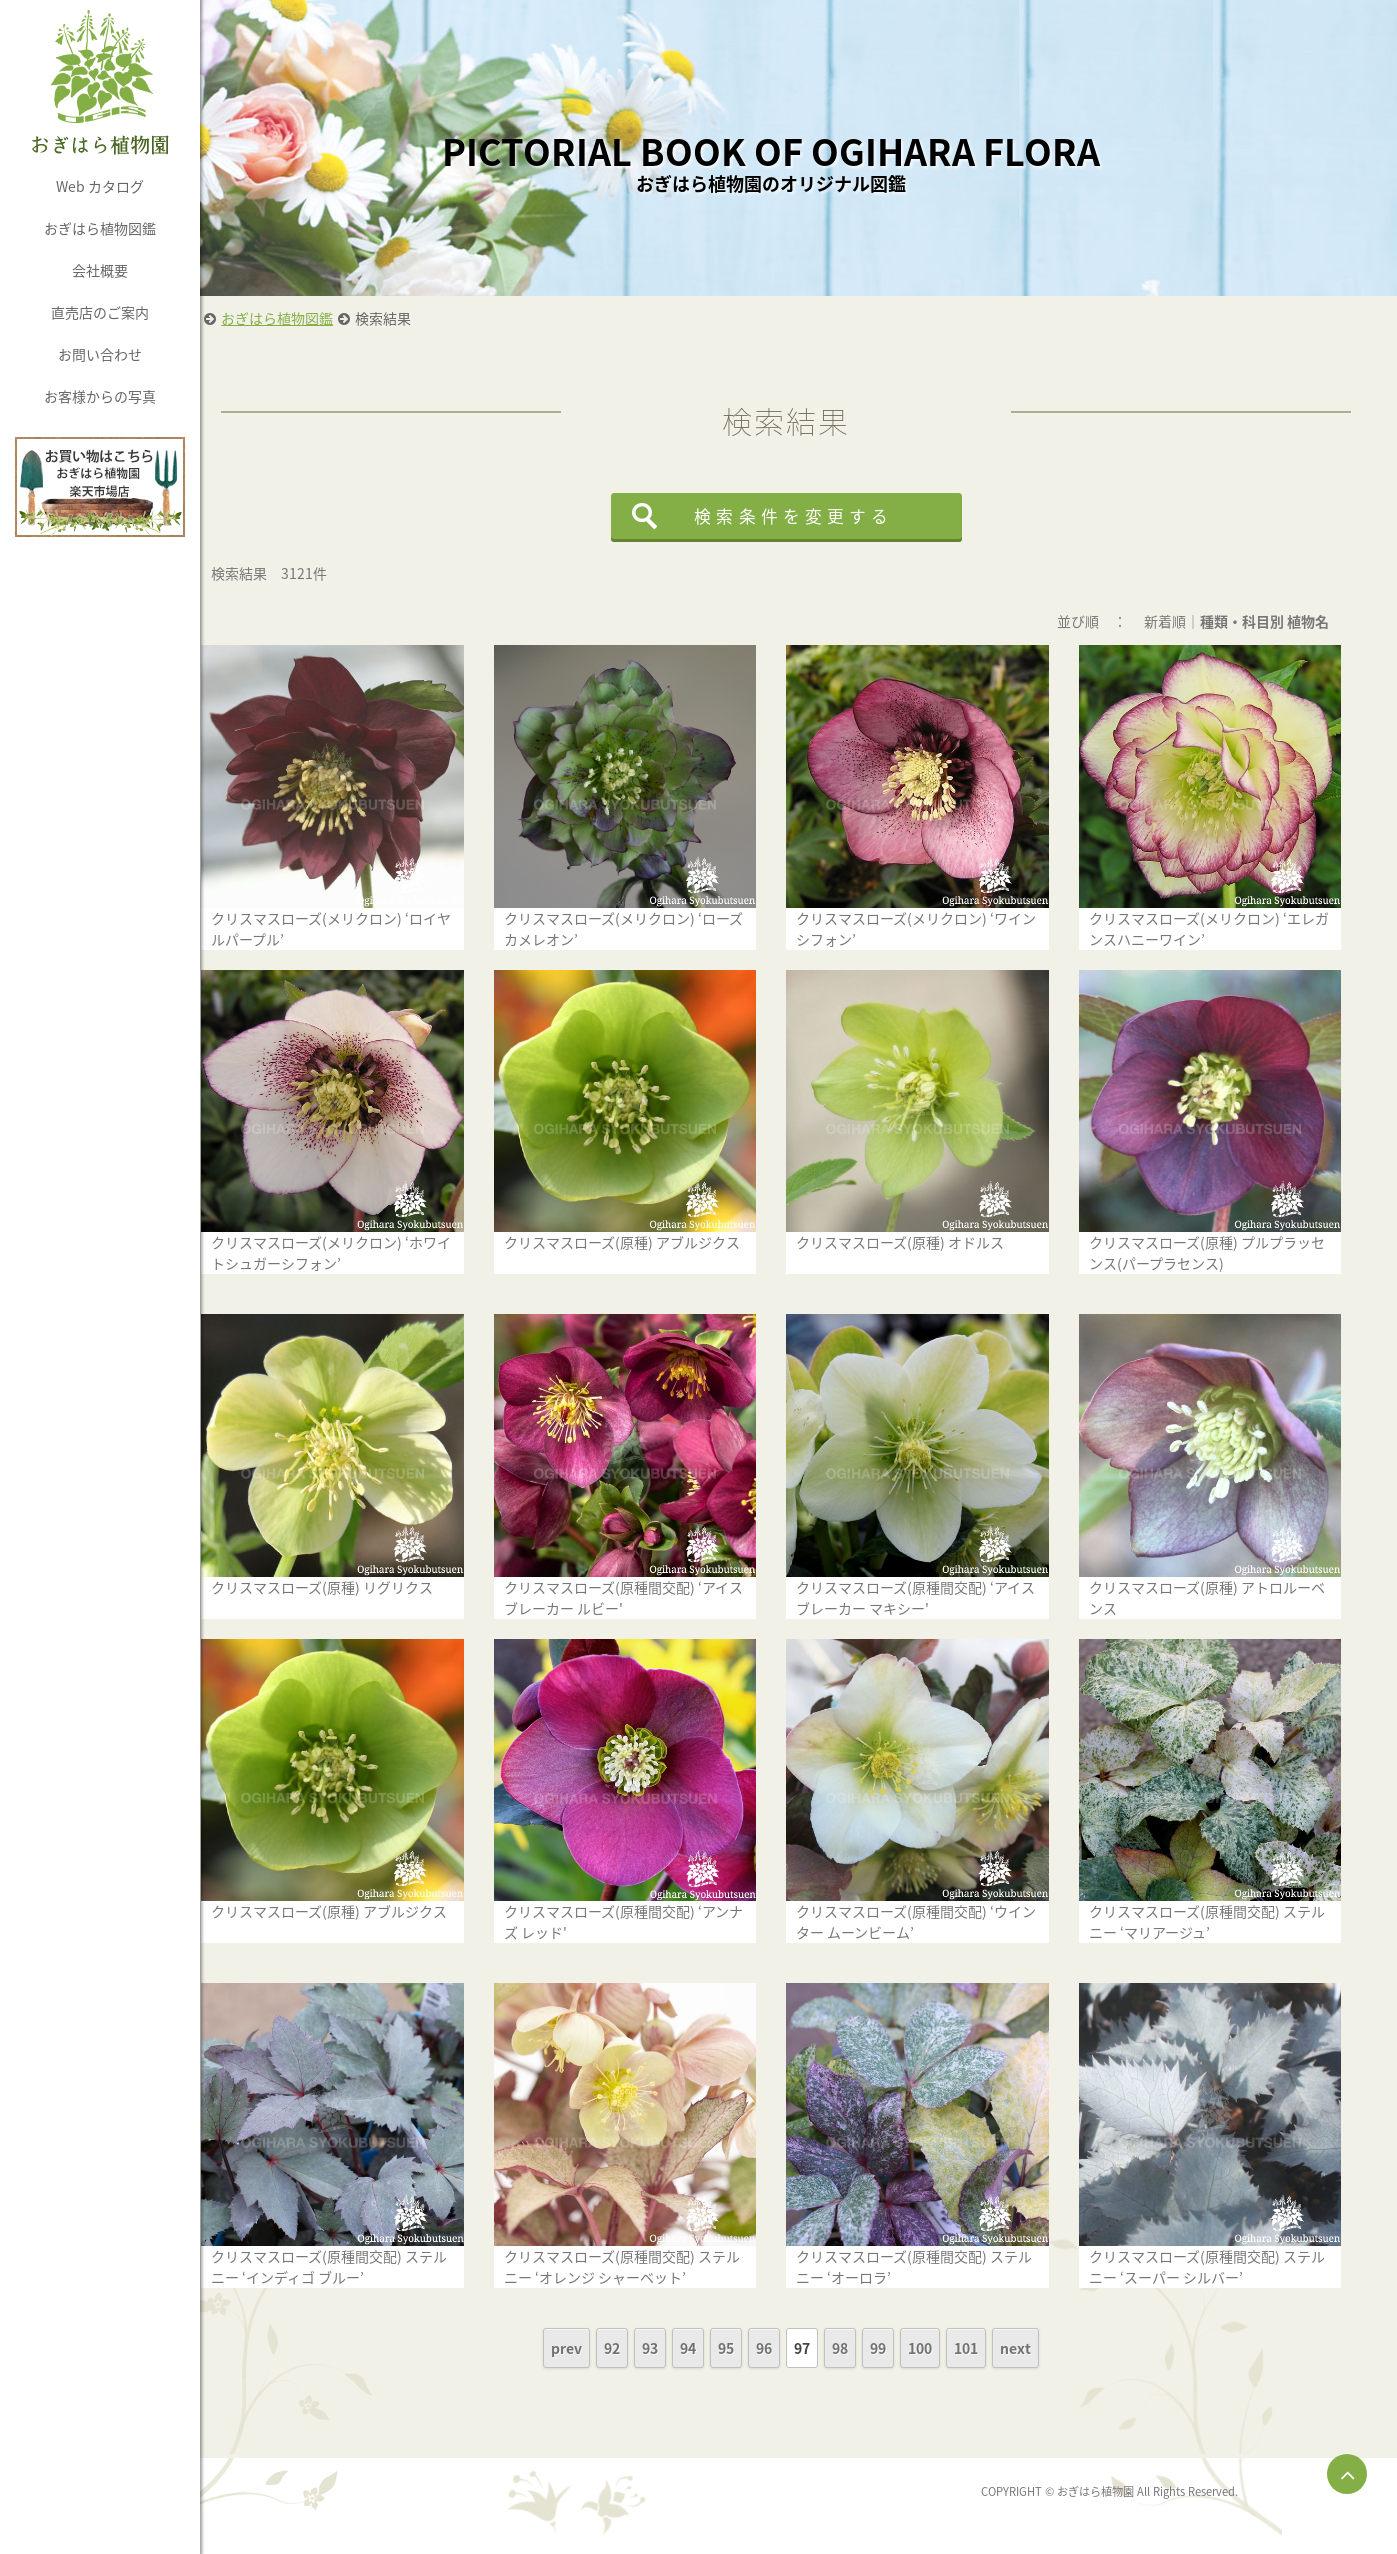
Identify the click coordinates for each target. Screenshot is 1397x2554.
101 (994, 2344)
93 (678, 2344)
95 (754, 2344)
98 (868, 2344)
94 (716, 2344)
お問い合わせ (100, 354)
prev (594, 2344)
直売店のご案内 (100, 312)
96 (792, 2344)
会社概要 (100, 270)
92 (640, 2344)
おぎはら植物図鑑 (100, 228)
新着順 (1191, 621)
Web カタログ (100, 186)
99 (906, 2344)
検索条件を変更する (821, 516)
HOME (234, 318)
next (1043, 2344)
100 (948, 2344)
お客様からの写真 (100, 396)
